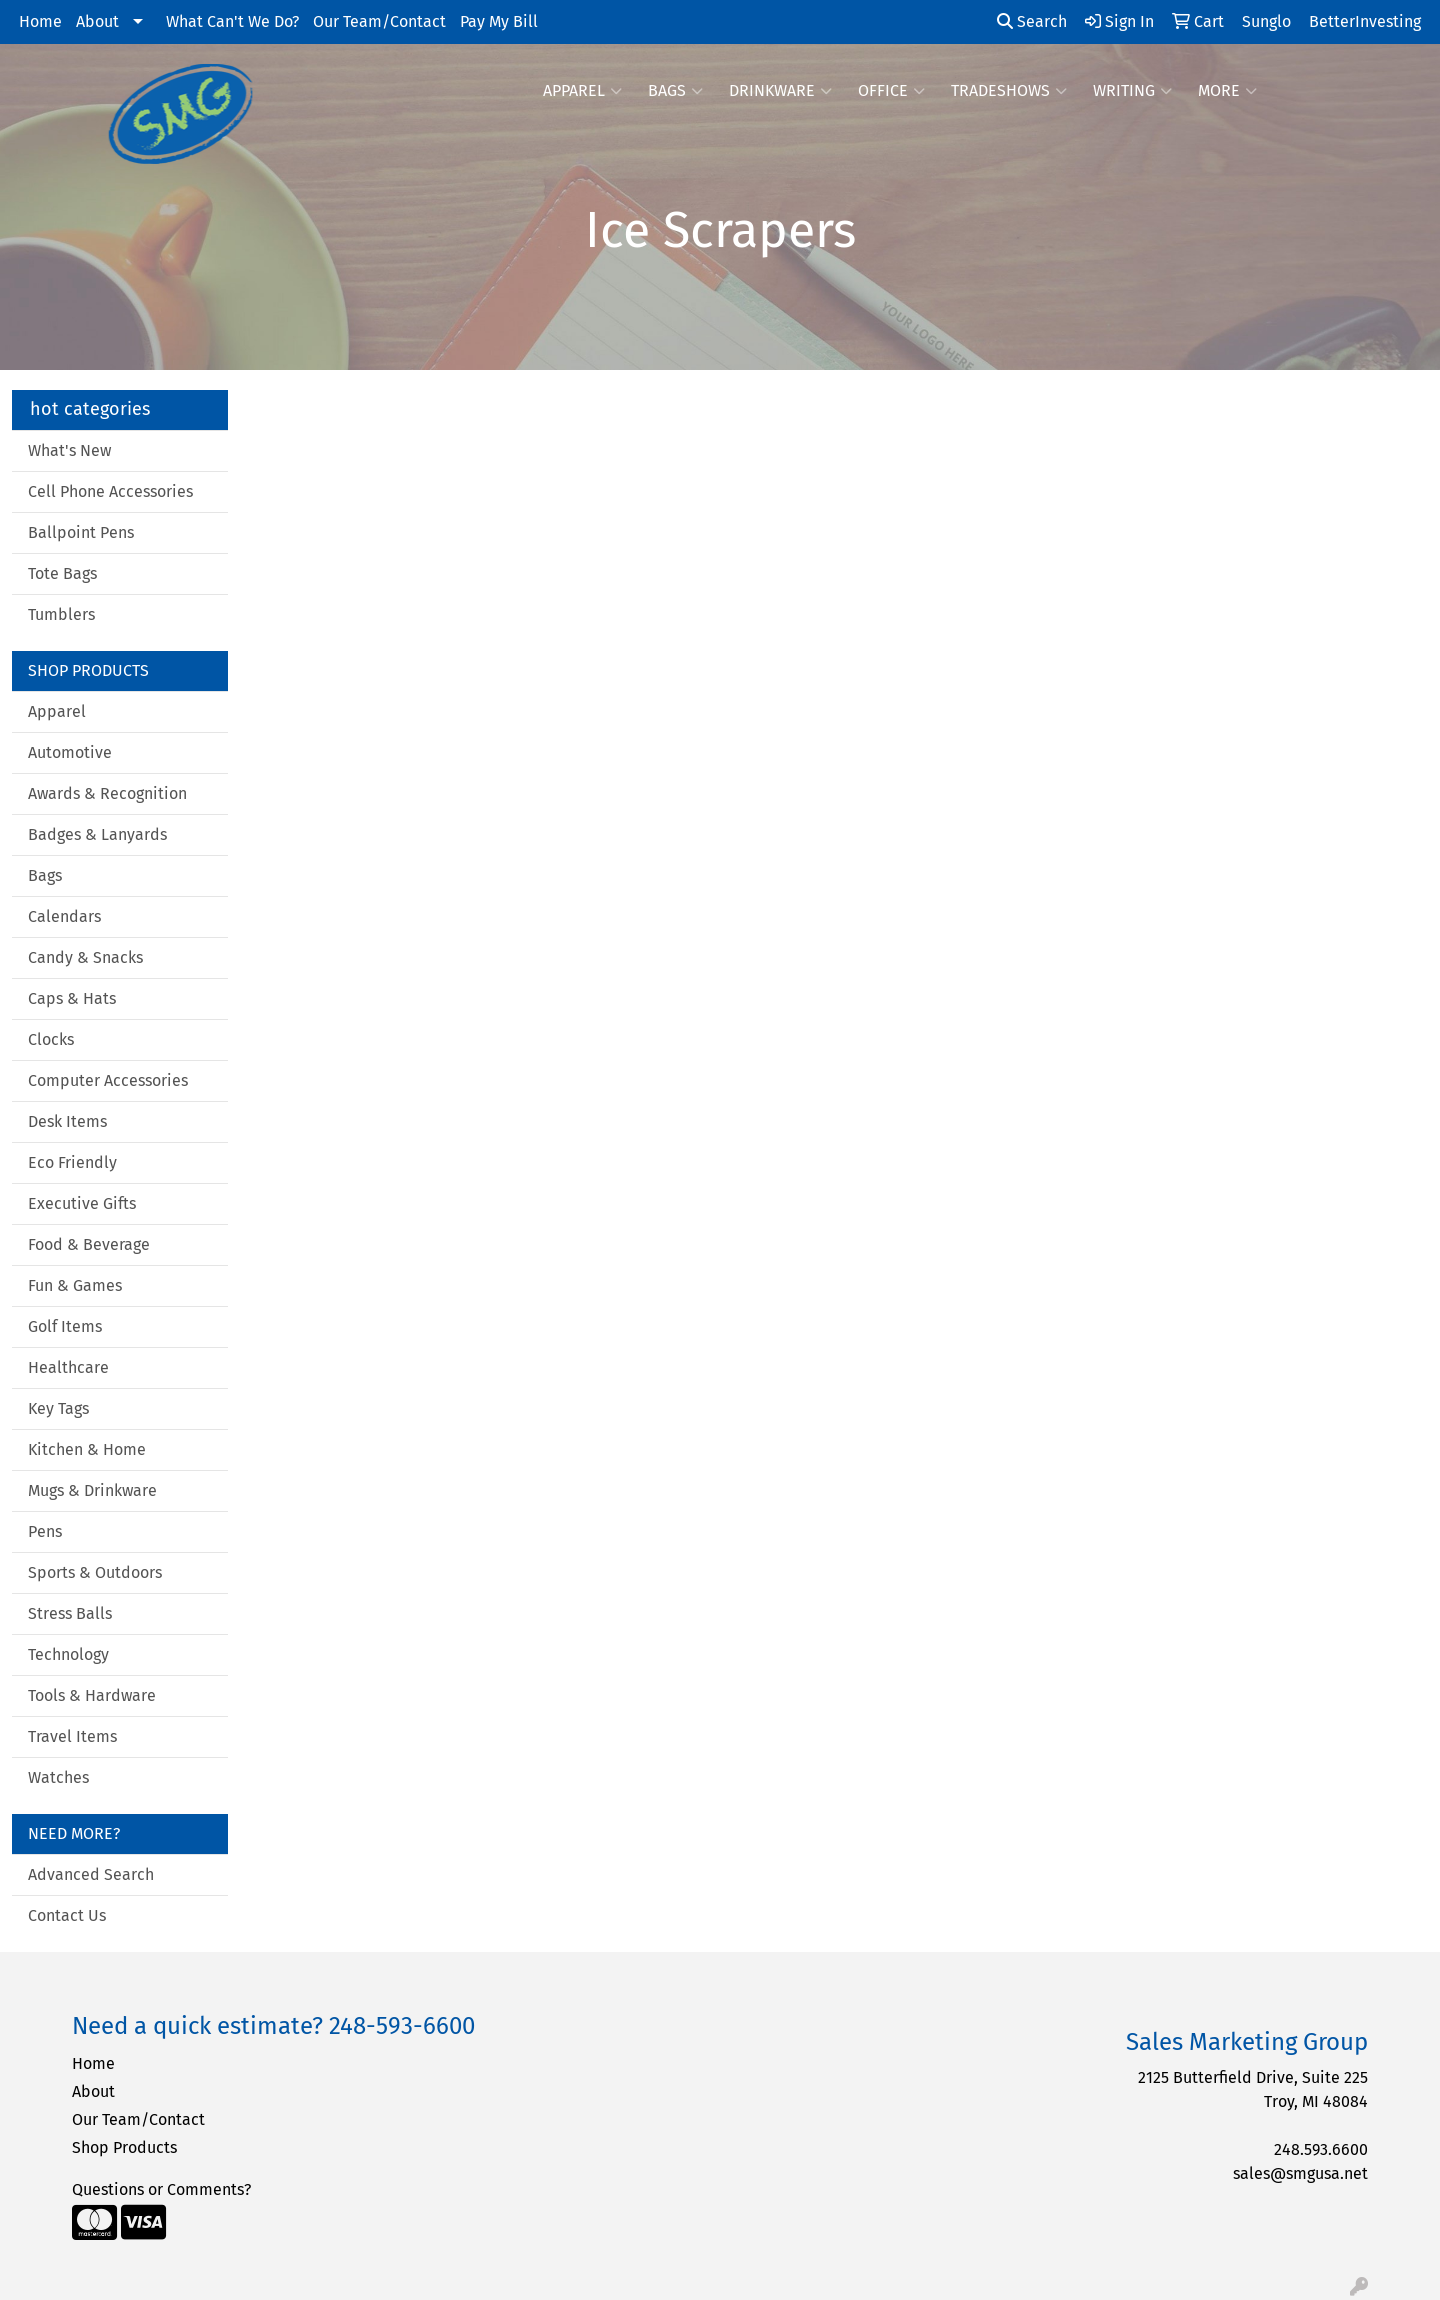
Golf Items (65, 1326)
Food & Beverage (89, 1244)
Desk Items (67, 1121)
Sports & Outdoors (95, 1572)
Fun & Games (75, 1285)
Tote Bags (62, 573)
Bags (675, 91)
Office (891, 91)
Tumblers (61, 614)
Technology (68, 1654)
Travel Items (72, 1736)
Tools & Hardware (92, 1695)
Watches (58, 1777)
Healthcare (68, 1367)
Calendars (64, 916)
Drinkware (780, 91)
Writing (1132, 91)
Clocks (51, 1039)
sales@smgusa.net (1300, 2173)
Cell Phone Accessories (110, 491)
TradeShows (1009, 91)
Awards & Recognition (107, 793)
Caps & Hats (72, 998)
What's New (69, 450)
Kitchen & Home (87, 1449)
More (1227, 91)
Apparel (582, 91)
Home (40, 21)
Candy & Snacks (85, 957)
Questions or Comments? (161, 2189)
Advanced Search (91, 1874)
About (97, 21)
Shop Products (124, 2147)
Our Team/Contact (379, 21)
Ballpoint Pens (81, 532)
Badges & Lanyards (97, 834)
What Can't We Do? (232, 21)
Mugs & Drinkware (92, 1490)
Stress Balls (70, 1613)
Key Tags (58, 1408)
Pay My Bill (499, 21)
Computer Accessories (108, 1080)
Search (1032, 21)
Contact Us (67, 1915)
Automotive (70, 752)
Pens (45, 1531)
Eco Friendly (72, 1162)
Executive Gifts (82, 1203)
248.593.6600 (1321, 2149)
